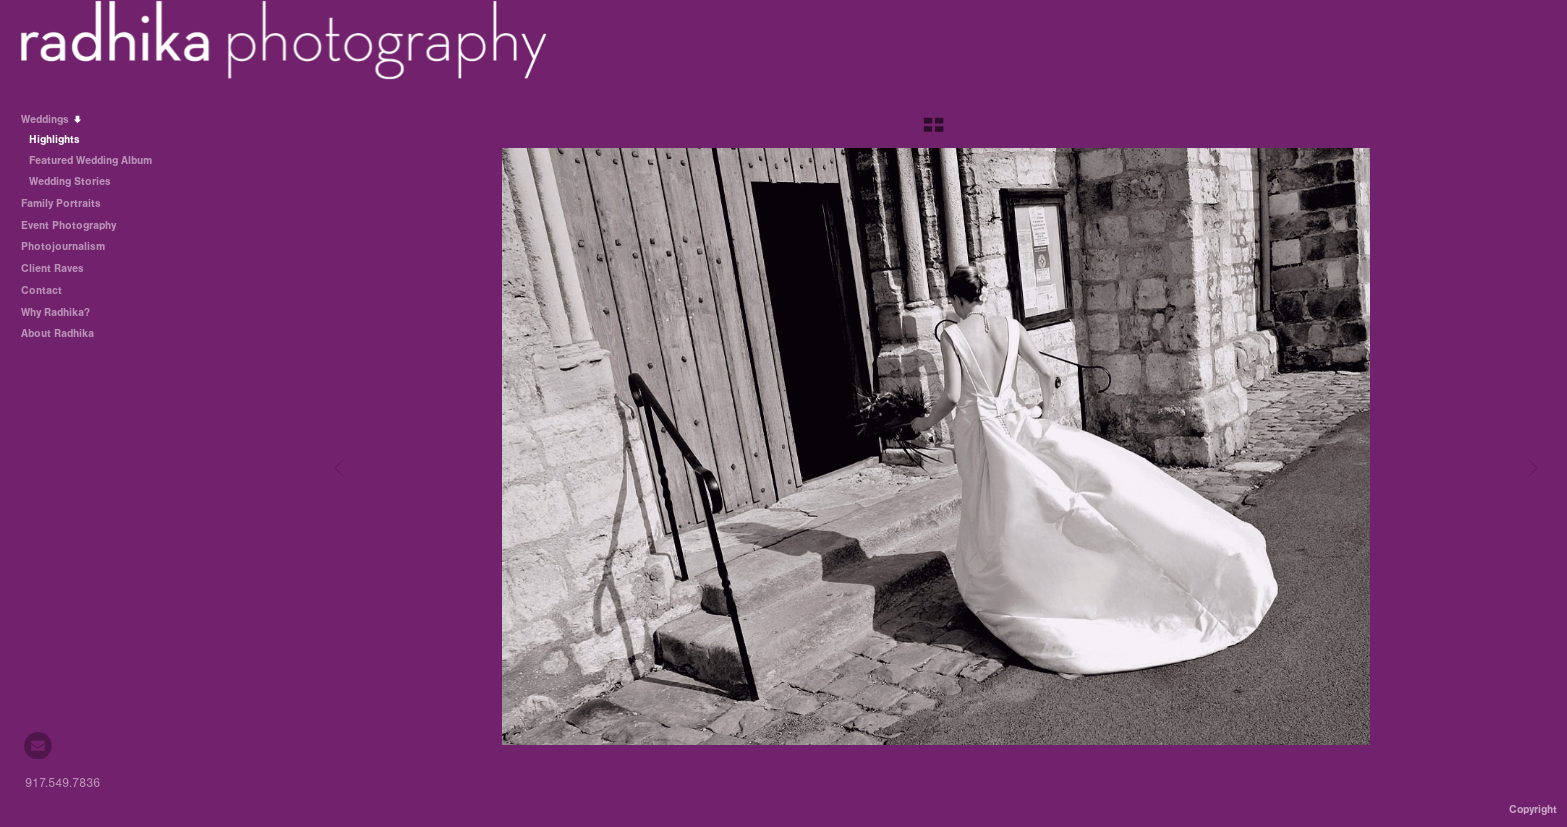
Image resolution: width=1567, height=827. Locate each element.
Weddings (52, 119)
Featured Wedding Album (90, 160)
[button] (933, 132)
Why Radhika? (55, 312)
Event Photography (68, 225)
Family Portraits (61, 203)
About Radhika (57, 333)
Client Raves (52, 268)
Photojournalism (63, 246)
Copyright (1533, 809)
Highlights (54, 139)
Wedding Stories (77, 181)
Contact (41, 290)
